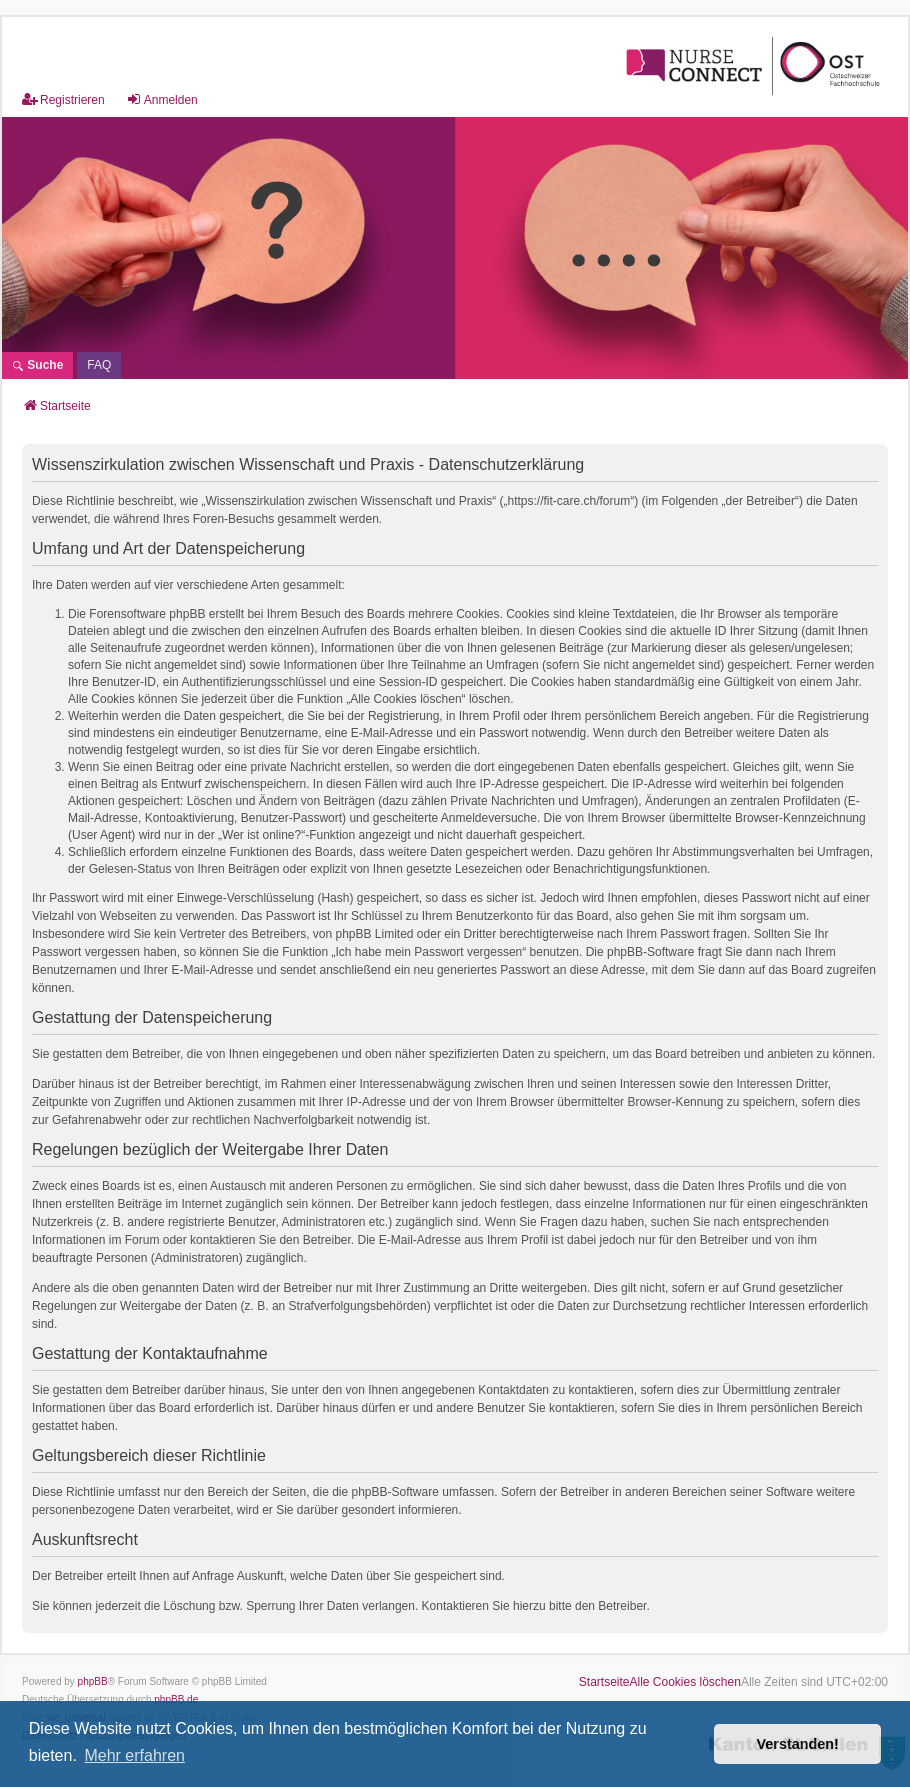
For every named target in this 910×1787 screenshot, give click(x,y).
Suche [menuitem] (37, 365)
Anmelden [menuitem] (162, 99)
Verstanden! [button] (798, 1744)
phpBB (93, 1681)
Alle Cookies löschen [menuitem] (685, 1682)
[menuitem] (99, 365)
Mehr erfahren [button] (134, 1755)
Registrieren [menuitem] (63, 99)
